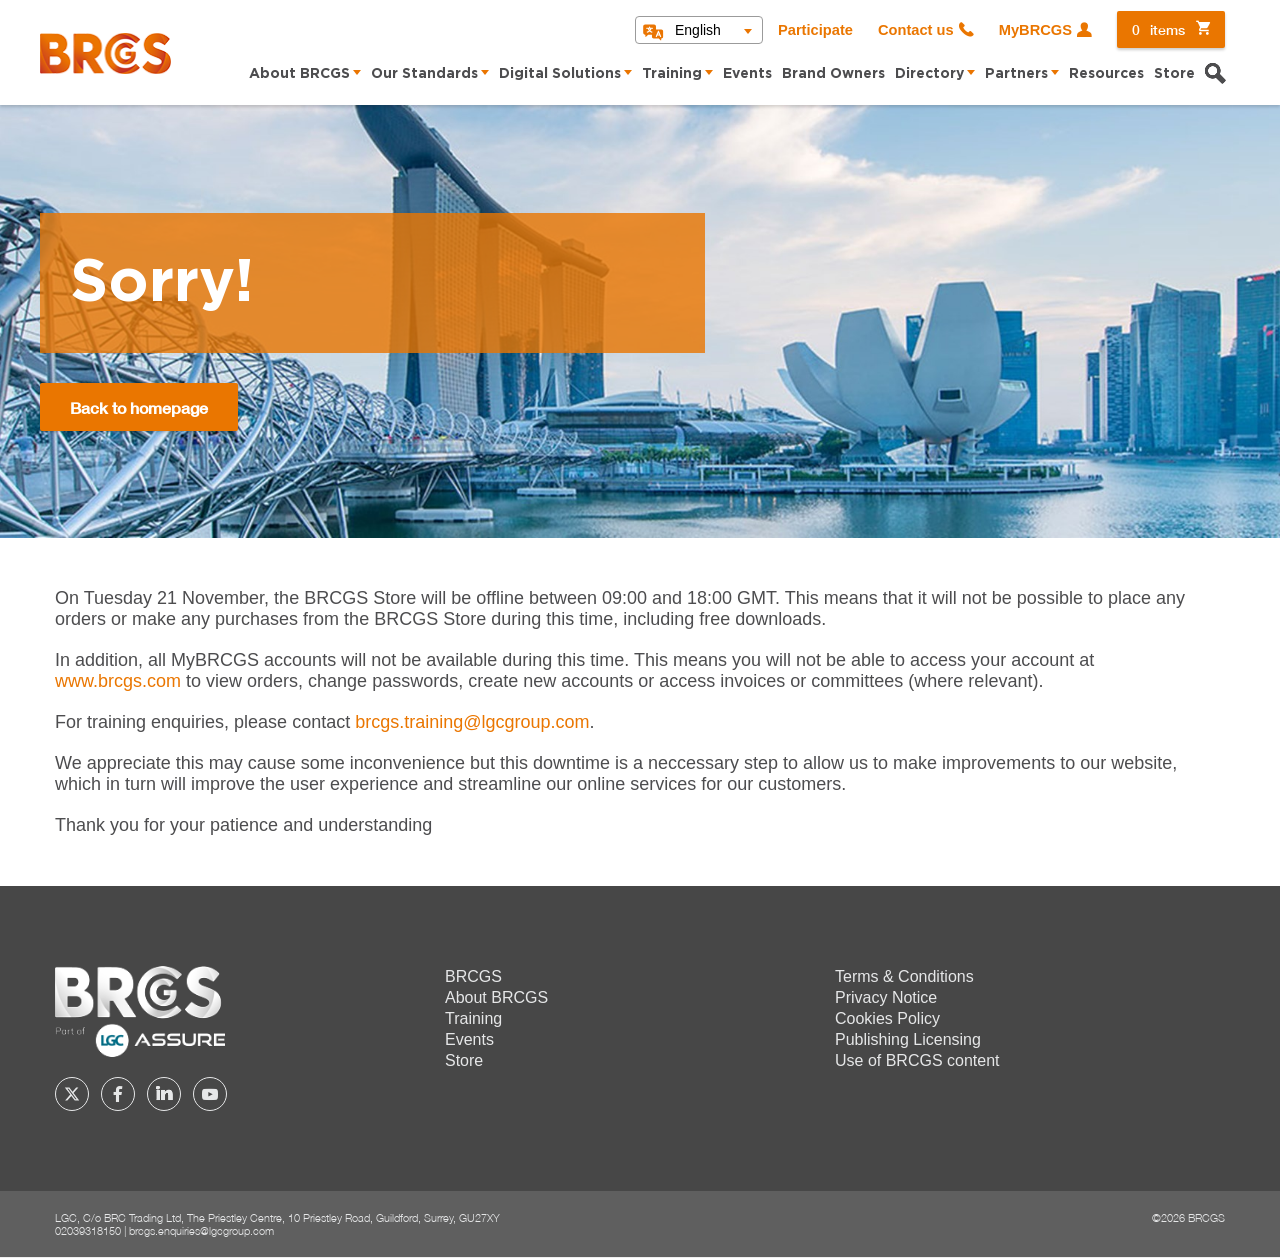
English (698, 30)
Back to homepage (139, 407)
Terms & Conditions (904, 976)
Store (1174, 74)
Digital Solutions (560, 74)
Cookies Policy (887, 1018)
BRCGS (473, 976)
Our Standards (424, 74)
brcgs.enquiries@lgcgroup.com (201, 1230)
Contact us (916, 30)
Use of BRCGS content (917, 1060)
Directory (929, 74)
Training (672, 74)
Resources (1106, 74)
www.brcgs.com (118, 681)
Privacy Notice (886, 997)
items (1158, 29)
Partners (1016, 74)
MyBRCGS (1035, 30)
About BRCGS (299, 74)
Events (747, 74)
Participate (815, 30)
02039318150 (88, 1230)
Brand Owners (833, 74)
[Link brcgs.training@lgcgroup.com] (472, 722)
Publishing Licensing (908, 1039)
